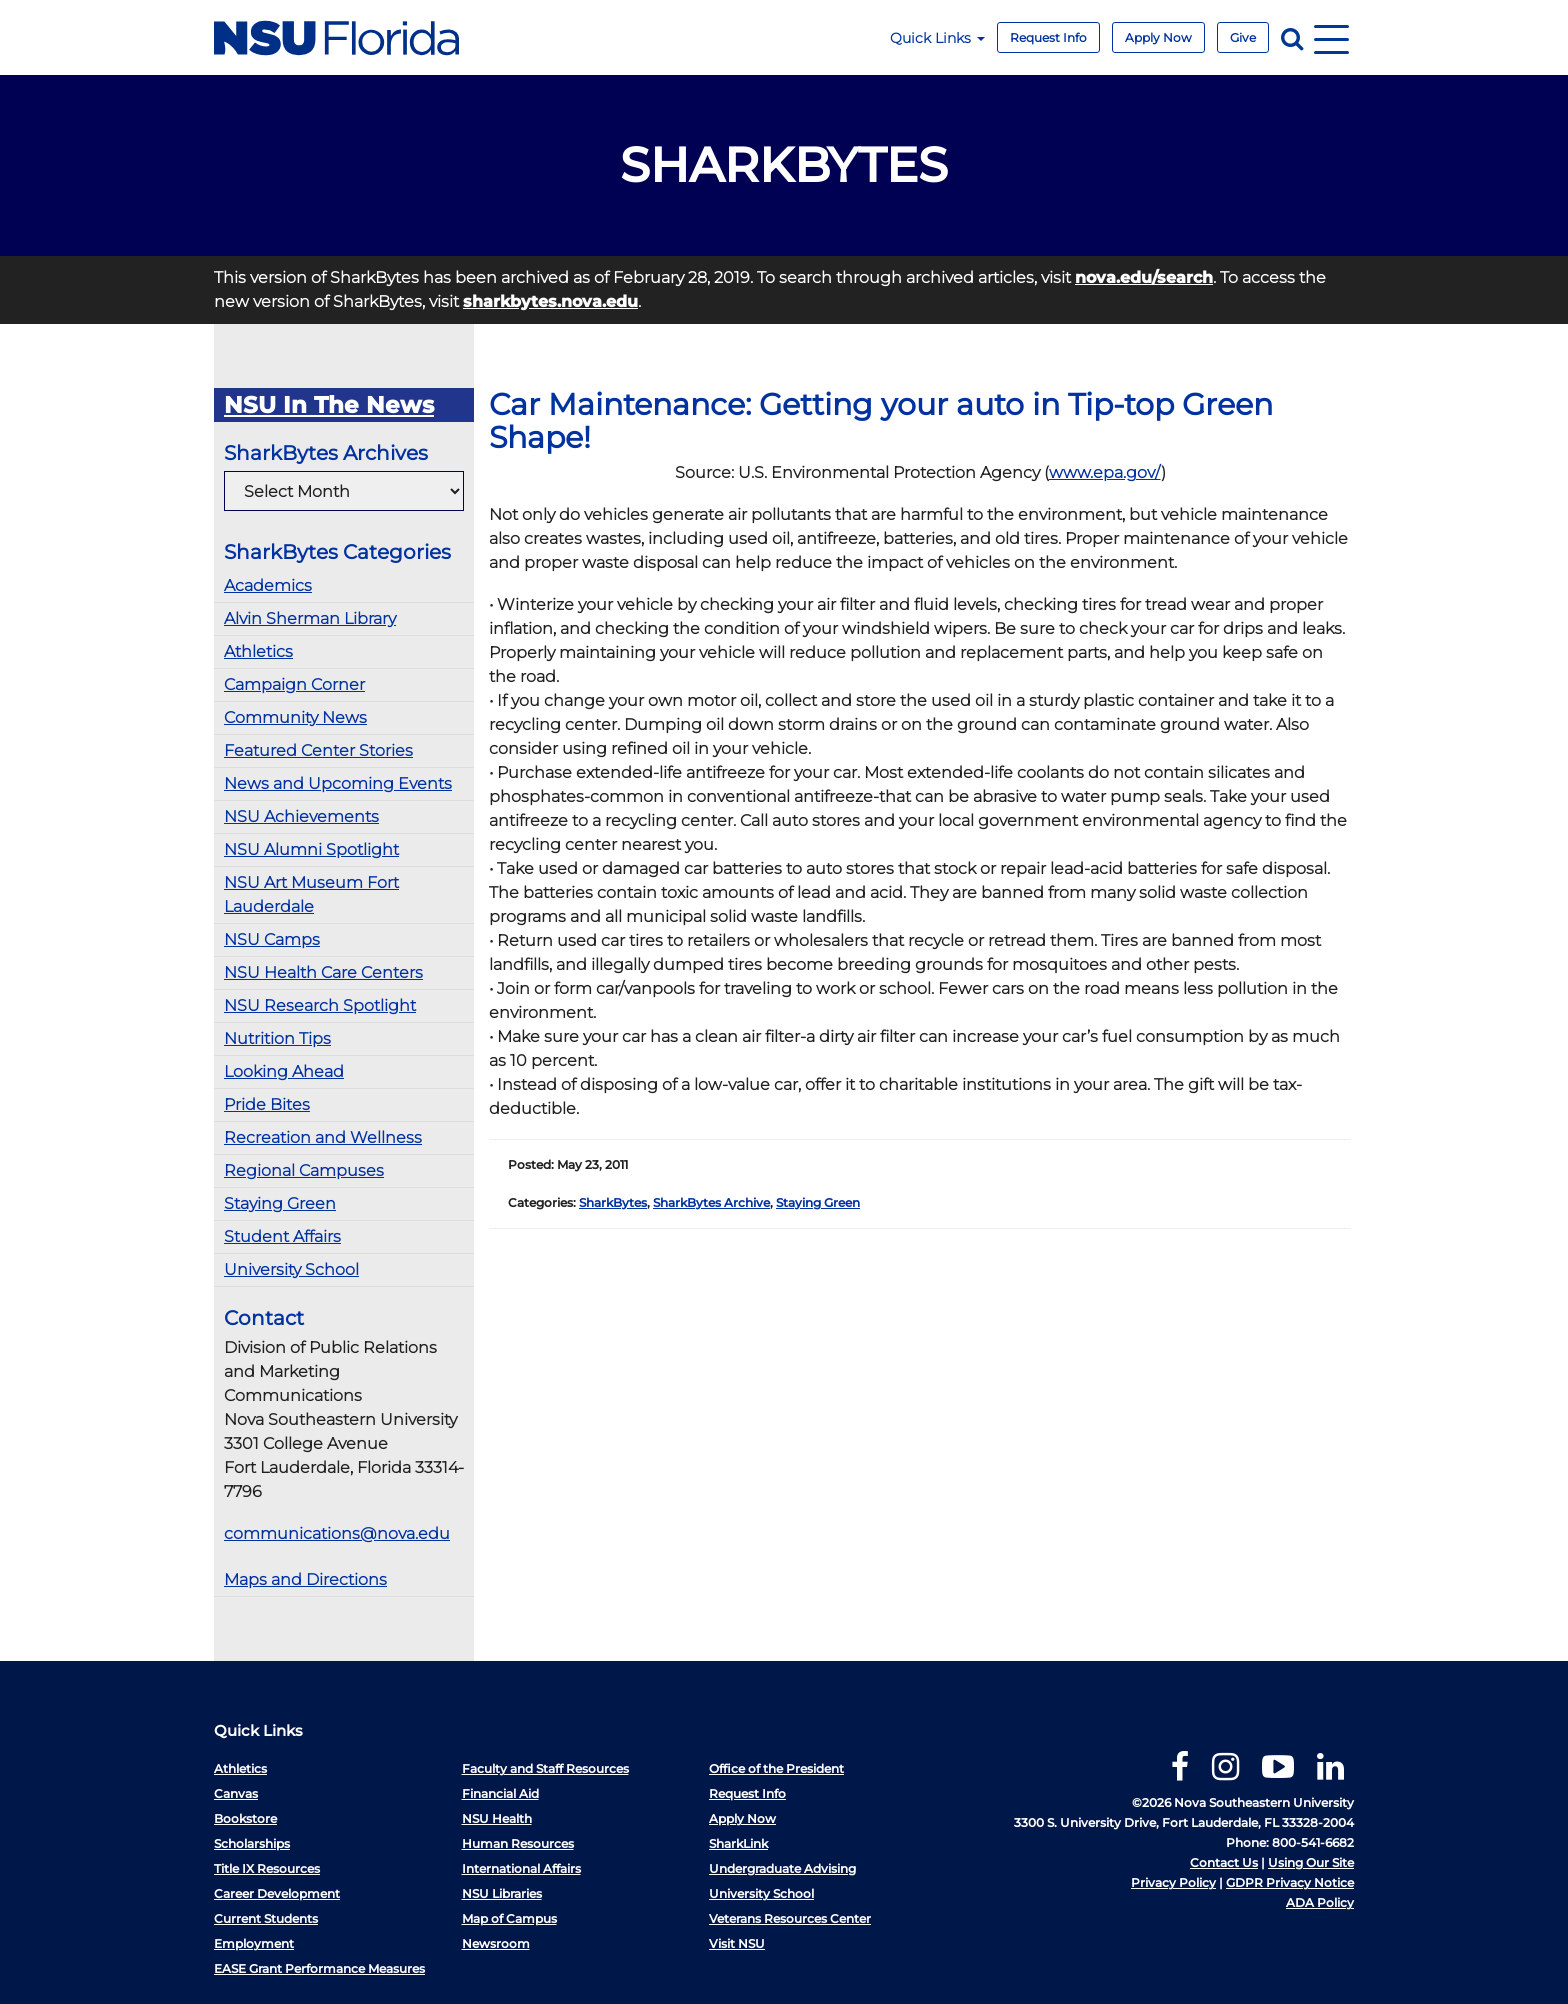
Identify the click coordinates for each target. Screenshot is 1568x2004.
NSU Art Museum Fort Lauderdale (311, 894)
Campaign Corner (294, 684)
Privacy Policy (1173, 1882)
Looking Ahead (284, 1071)
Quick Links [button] (937, 38)
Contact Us (1224, 1862)
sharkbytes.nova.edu (550, 301)
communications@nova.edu (337, 1533)
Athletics (258, 651)
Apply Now (1158, 37)
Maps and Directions (305, 1579)
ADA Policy (1320, 1902)
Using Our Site (1311, 1862)
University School (291, 1269)
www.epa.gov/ (1105, 472)
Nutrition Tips (277, 1038)
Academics (268, 585)
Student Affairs (282, 1236)
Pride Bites (267, 1104)
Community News (295, 717)
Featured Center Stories (318, 750)
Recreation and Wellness (323, 1137)
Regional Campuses (304, 1170)
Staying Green (280, 1203)
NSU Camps (272, 939)
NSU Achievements (301, 816)
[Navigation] (1331, 37)
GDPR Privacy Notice (1290, 1882)
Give (1243, 37)
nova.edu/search (1144, 277)
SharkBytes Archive (711, 1202)
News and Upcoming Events (338, 783)
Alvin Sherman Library (310, 618)
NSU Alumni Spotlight (311, 849)
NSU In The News (329, 405)
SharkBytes (613, 1202)
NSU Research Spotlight (320, 1005)
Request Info (1048, 37)
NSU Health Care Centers (323, 972)
